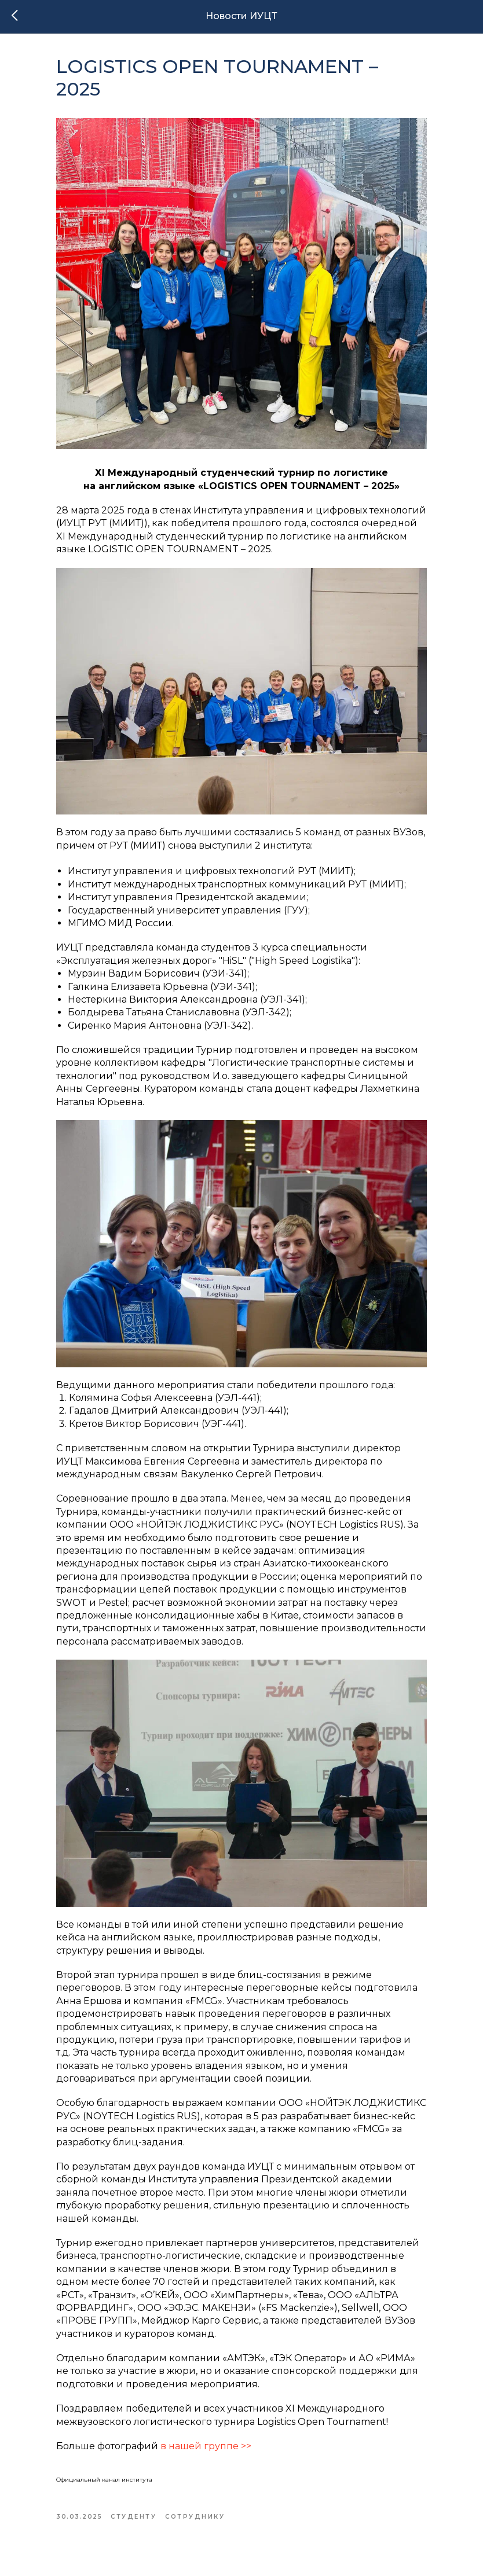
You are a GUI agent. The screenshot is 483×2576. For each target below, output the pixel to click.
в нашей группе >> (205, 2446)
